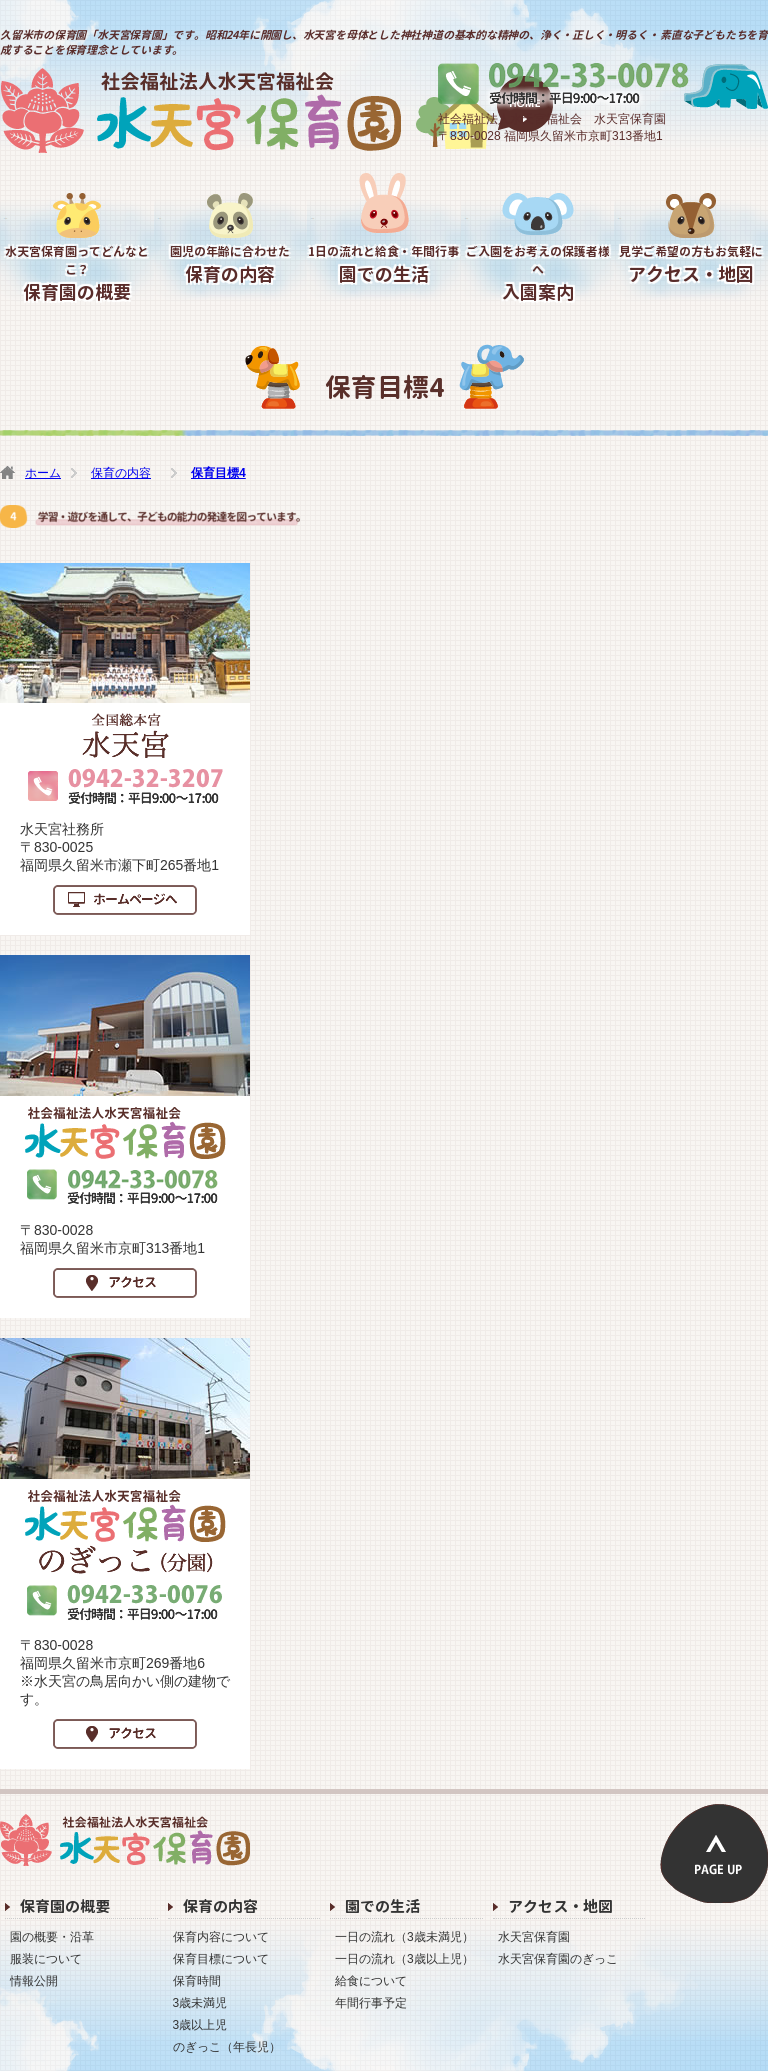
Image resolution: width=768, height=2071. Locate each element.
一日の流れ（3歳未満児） (404, 1937)
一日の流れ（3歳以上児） (404, 1959)
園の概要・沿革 (52, 1937)
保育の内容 (231, 265)
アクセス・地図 (691, 265)
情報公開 (34, 1981)
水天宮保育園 (276, 110)
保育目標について (221, 1959)
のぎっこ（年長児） (227, 2047)
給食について (371, 1981)
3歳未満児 (200, 2003)
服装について (46, 1959)
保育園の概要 (77, 274)
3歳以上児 (200, 2025)
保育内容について (221, 1937)
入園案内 (538, 274)
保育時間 (197, 1981)
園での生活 (384, 265)
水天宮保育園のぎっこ (558, 1959)
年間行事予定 (371, 2003)
